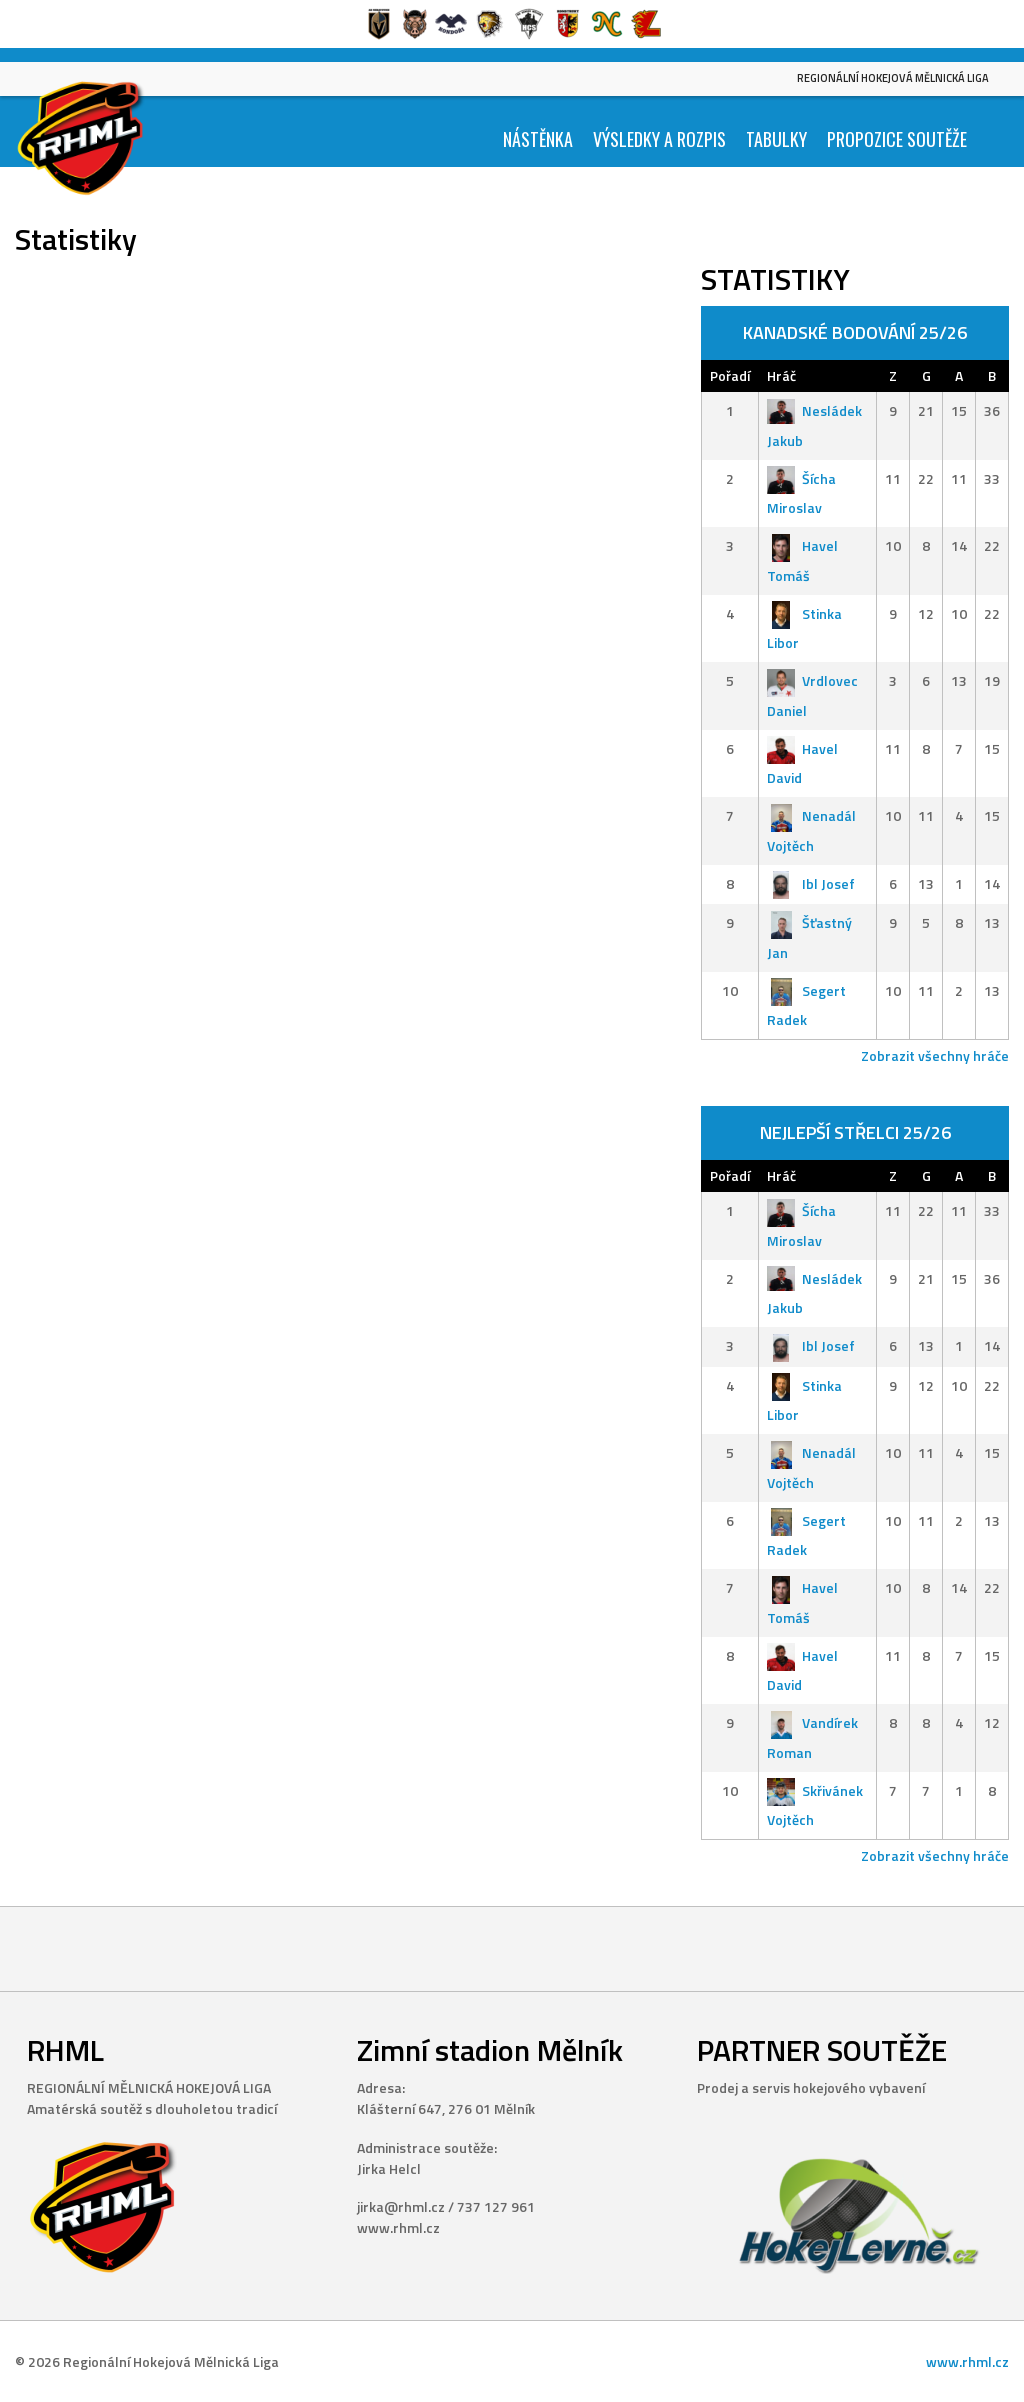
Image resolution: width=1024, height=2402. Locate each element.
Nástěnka (538, 139)
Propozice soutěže (897, 139)
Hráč (781, 375)
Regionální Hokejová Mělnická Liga (893, 78)
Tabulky (776, 139)
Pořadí (730, 375)
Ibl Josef (811, 883)
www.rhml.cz (967, 2361)
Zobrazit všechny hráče (935, 1055)
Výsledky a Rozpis (659, 139)
